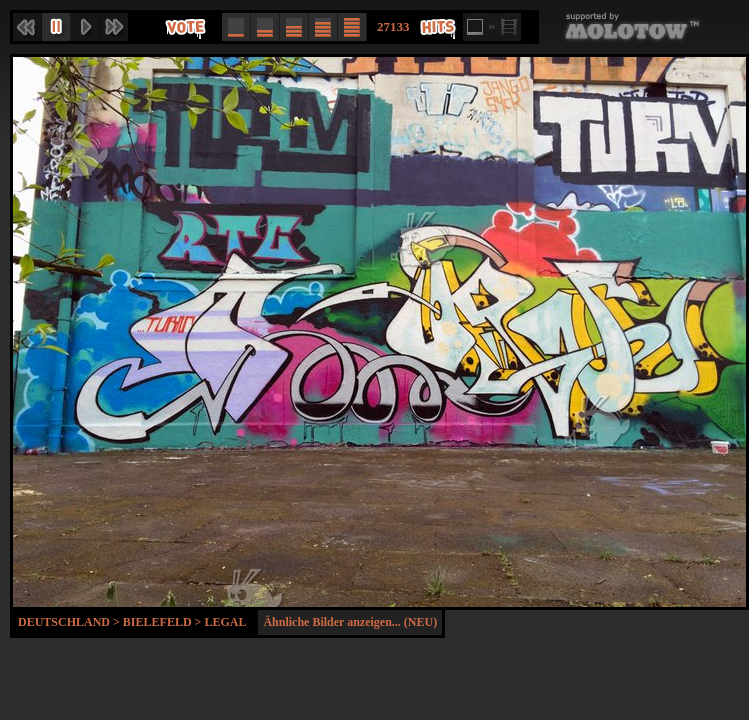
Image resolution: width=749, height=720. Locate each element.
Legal (225, 622)
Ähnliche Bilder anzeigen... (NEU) (350, 622)
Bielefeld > (164, 622)
